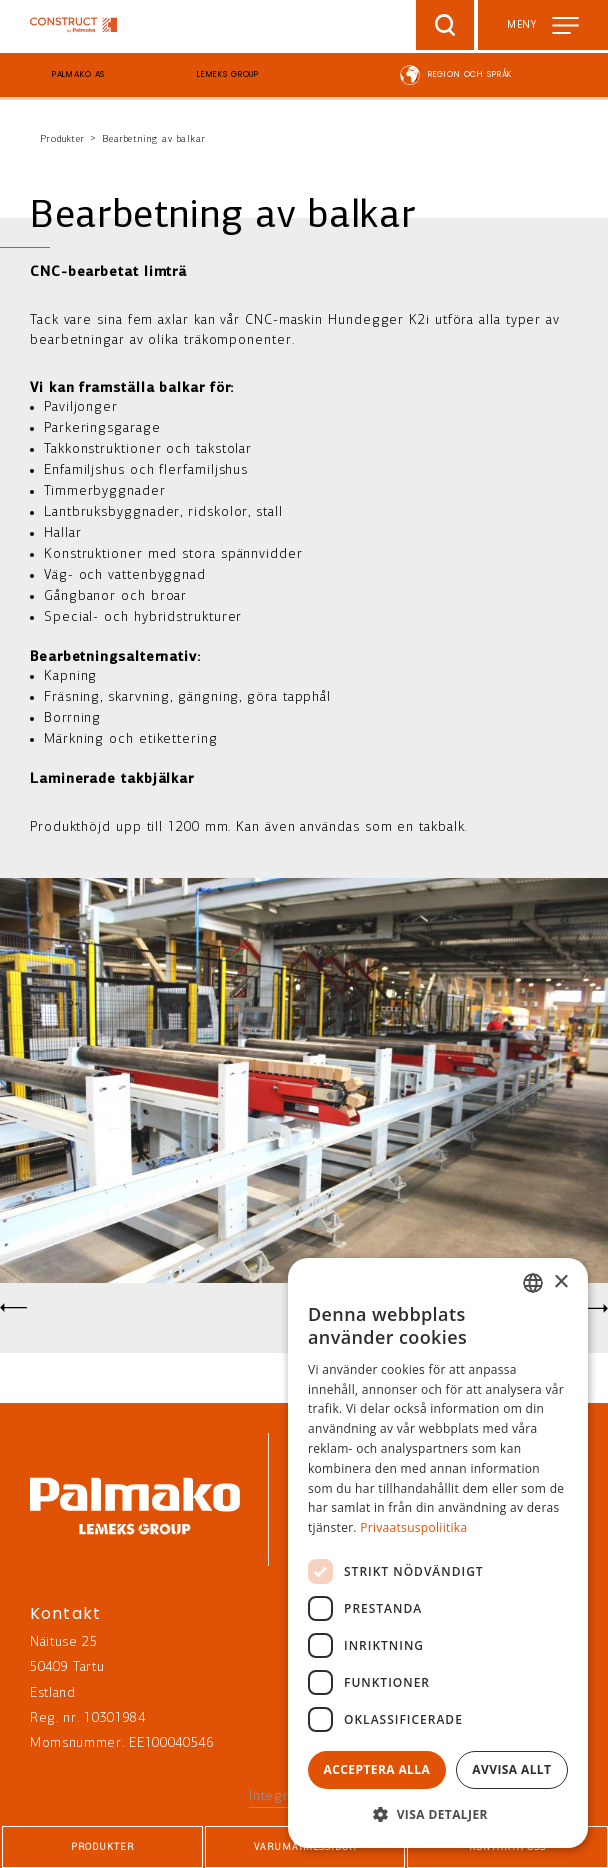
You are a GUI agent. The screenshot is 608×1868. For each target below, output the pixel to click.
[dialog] (438, 1553)
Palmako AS (79, 74)
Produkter (62, 139)
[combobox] (533, 1283)
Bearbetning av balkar (154, 139)
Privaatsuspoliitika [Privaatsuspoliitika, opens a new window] (413, 1527)
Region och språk (470, 74)
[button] (438, 1815)
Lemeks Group (228, 74)
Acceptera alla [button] (377, 1769)
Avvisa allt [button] (511, 1769)
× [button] (560, 1282)
